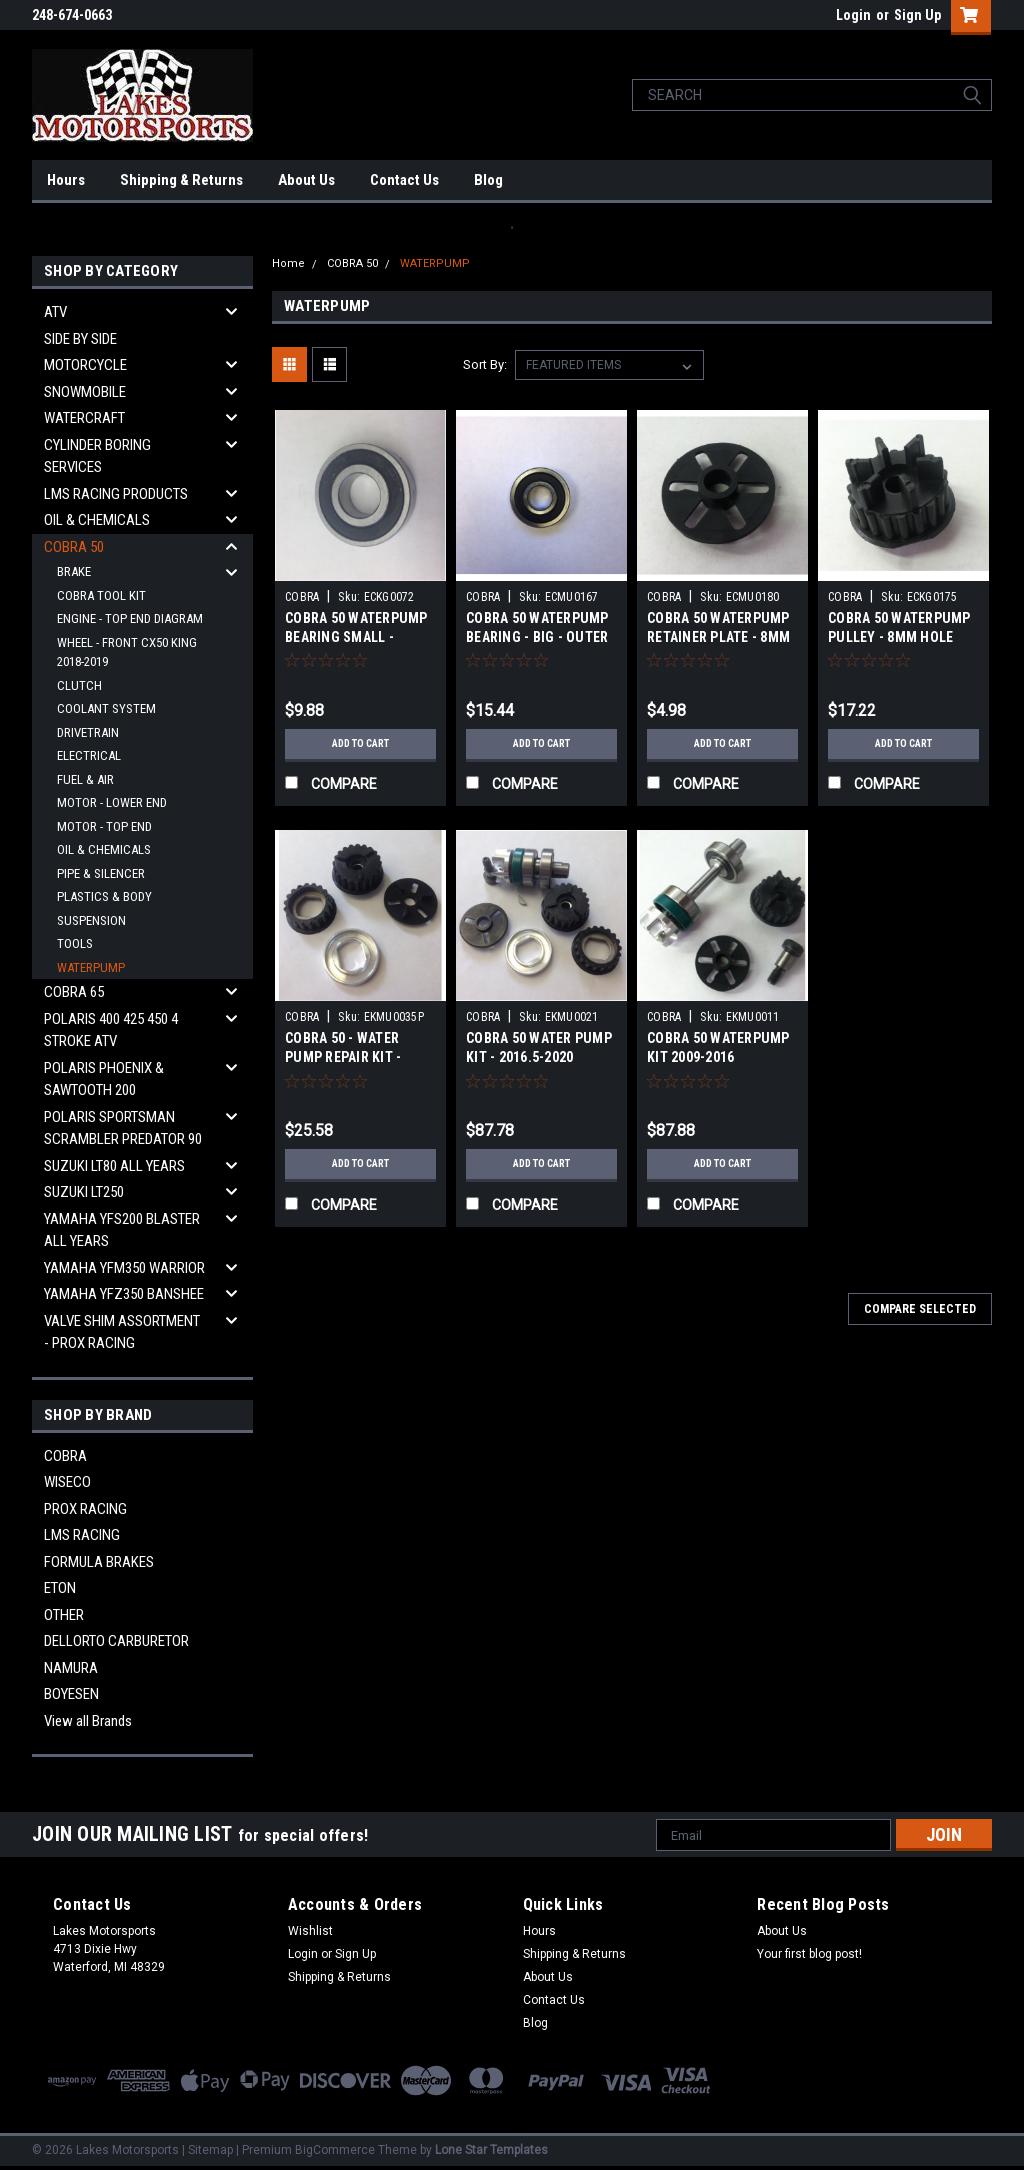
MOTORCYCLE (85, 365)
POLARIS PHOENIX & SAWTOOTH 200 (104, 1079)
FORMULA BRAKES (99, 1562)
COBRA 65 (74, 992)
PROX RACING (85, 1509)
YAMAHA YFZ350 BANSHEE (124, 1294)
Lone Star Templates (491, 2150)
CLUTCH (79, 685)
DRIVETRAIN (88, 732)
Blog (488, 180)
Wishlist (310, 1931)
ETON (60, 1588)
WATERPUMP (91, 967)
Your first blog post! (809, 1954)
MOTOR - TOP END (104, 826)
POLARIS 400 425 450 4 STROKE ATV (111, 1030)
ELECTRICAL (89, 755)
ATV (55, 312)
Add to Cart (360, 744)
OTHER (64, 1615)
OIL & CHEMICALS (97, 520)
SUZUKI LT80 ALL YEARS (114, 1166)
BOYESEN (71, 1694)
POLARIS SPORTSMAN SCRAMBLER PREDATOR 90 (123, 1128)
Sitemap (210, 2150)
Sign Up (917, 15)
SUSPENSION (91, 920)
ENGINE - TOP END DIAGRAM (130, 618)
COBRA (65, 1456)
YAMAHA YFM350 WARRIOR (124, 1268)
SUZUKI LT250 (84, 1192)
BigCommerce (335, 2150)
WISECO (67, 1482)
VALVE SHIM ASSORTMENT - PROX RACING (122, 1332)
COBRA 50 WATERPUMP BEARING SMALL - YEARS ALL (356, 637)
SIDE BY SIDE (80, 339)
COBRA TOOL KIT (101, 595)
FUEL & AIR (85, 779)
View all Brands (88, 1721)
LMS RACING (82, 1535)
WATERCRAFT (84, 418)
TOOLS (75, 943)
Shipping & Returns (181, 180)
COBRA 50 (74, 547)
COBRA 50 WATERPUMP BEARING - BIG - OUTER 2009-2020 (537, 637)
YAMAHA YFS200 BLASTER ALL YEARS (122, 1230)
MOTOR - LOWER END (112, 802)
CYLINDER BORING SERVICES (97, 456)
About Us (306, 180)
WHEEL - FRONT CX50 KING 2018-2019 (127, 652)
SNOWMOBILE (85, 392)
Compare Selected (920, 1309)
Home (288, 263)
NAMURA (71, 1668)
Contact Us (404, 180)
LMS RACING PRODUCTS (116, 494)
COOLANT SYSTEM (106, 708)
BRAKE (74, 571)
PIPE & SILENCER (101, 873)
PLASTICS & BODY (104, 896)
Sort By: (485, 364)
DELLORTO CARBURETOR (116, 1641)
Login (853, 15)
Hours (66, 180)
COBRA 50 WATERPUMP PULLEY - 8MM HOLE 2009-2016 (899, 637)
